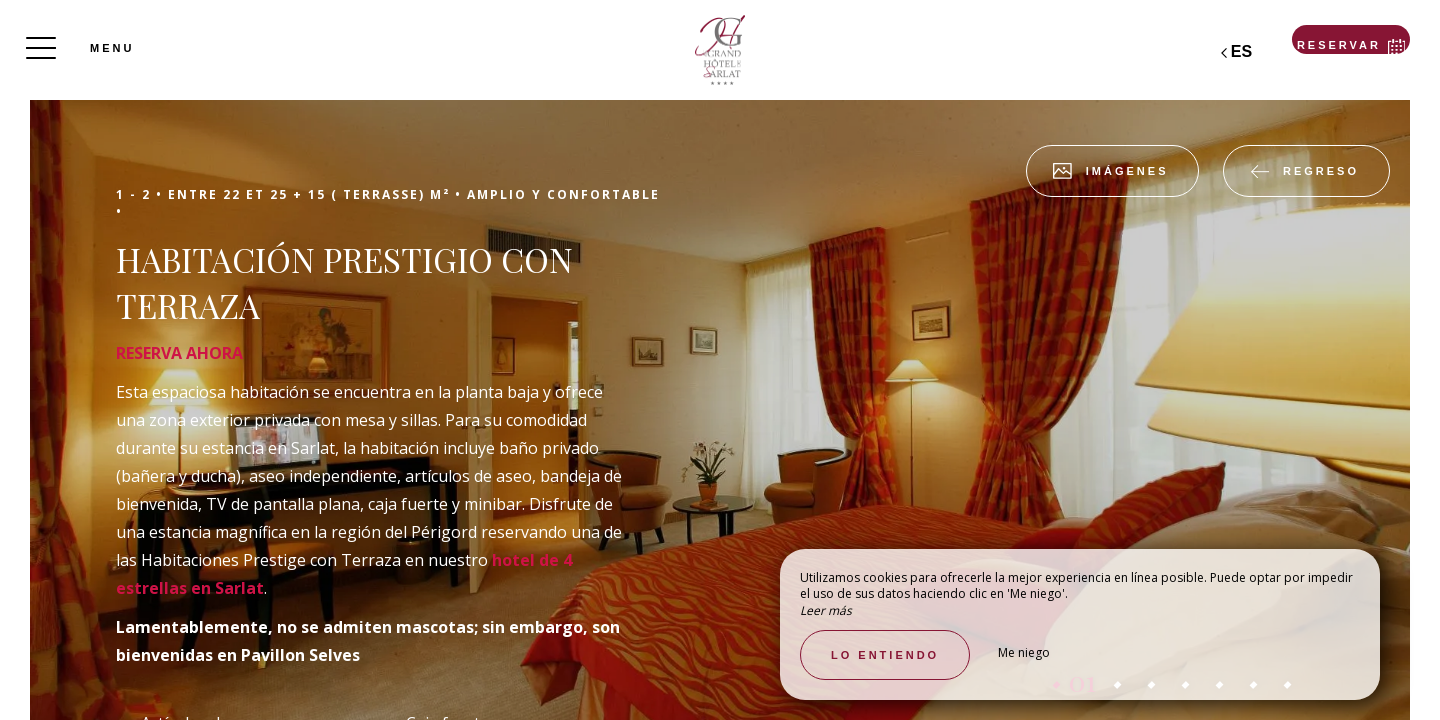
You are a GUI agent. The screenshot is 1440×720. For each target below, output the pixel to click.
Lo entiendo (885, 655)
